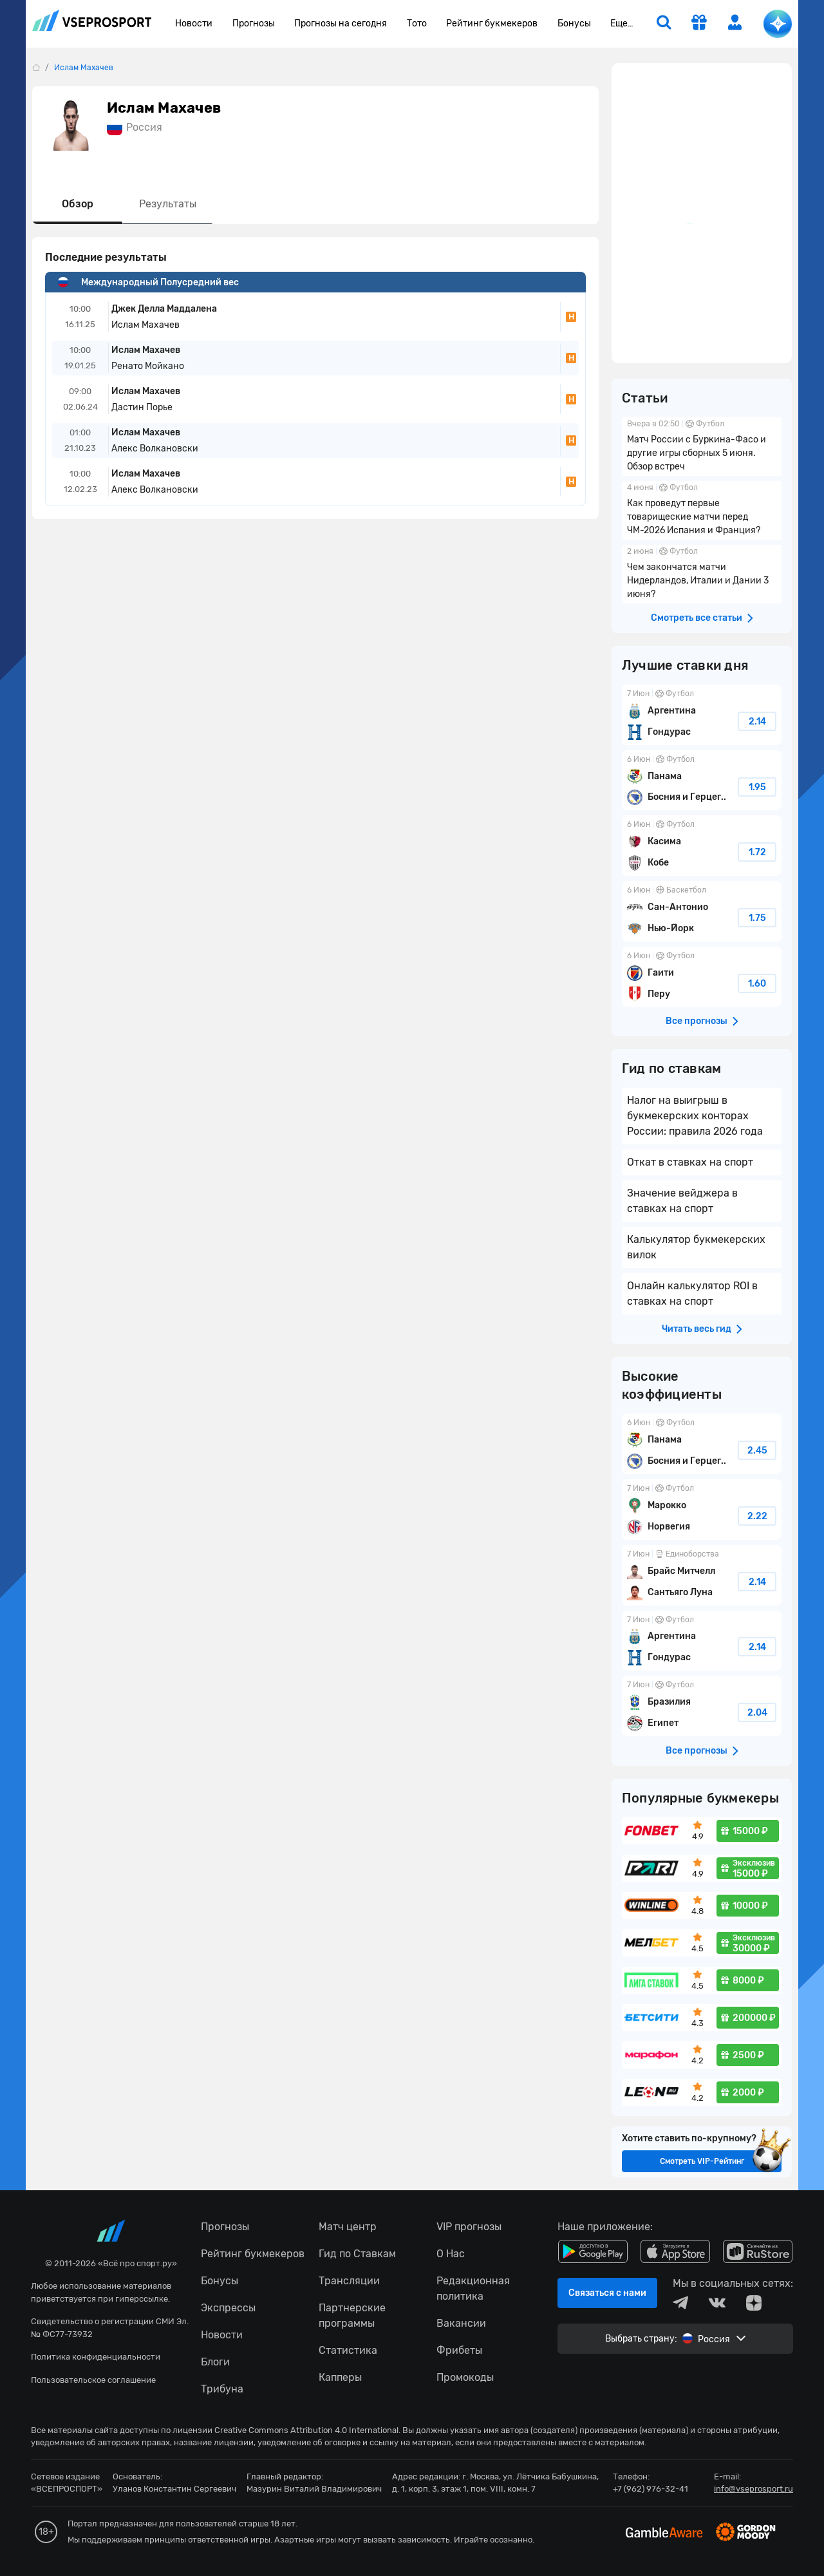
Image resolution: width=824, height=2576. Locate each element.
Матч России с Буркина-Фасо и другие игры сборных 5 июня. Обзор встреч (702, 446)
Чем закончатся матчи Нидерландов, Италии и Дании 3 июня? (702, 574)
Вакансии (461, 2323)
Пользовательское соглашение (93, 2380)
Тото (417, 23)
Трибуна (222, 2389)
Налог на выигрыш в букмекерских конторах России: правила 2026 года (695, 1115)
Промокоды (465, 2377)
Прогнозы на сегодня (340, 23)
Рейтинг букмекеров (492, 23)
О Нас (450, 2254)
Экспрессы (228, 2308)
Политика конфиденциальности (95, 2357)
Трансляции (349, 2281)
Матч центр (348, 2227)
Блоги (215, 2362)
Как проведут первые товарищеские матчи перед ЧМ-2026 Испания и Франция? (702, 510)
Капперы (340, 2377)
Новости (193, 23)
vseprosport (92, 20)
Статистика (348, 2350)
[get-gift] (699, 24)
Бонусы (574, 23)
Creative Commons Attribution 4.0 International (306, 2430)
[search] (664, 24)
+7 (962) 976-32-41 (650, 2489)
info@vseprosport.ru (753, 2489)
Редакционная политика (473, 2288)
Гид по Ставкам (357, 2254)
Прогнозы (253, 23)
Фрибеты (459, 2350)
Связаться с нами (607, 2292)
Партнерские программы (352, 2315)
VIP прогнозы (468, 2227)
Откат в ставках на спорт (690, 1162)
